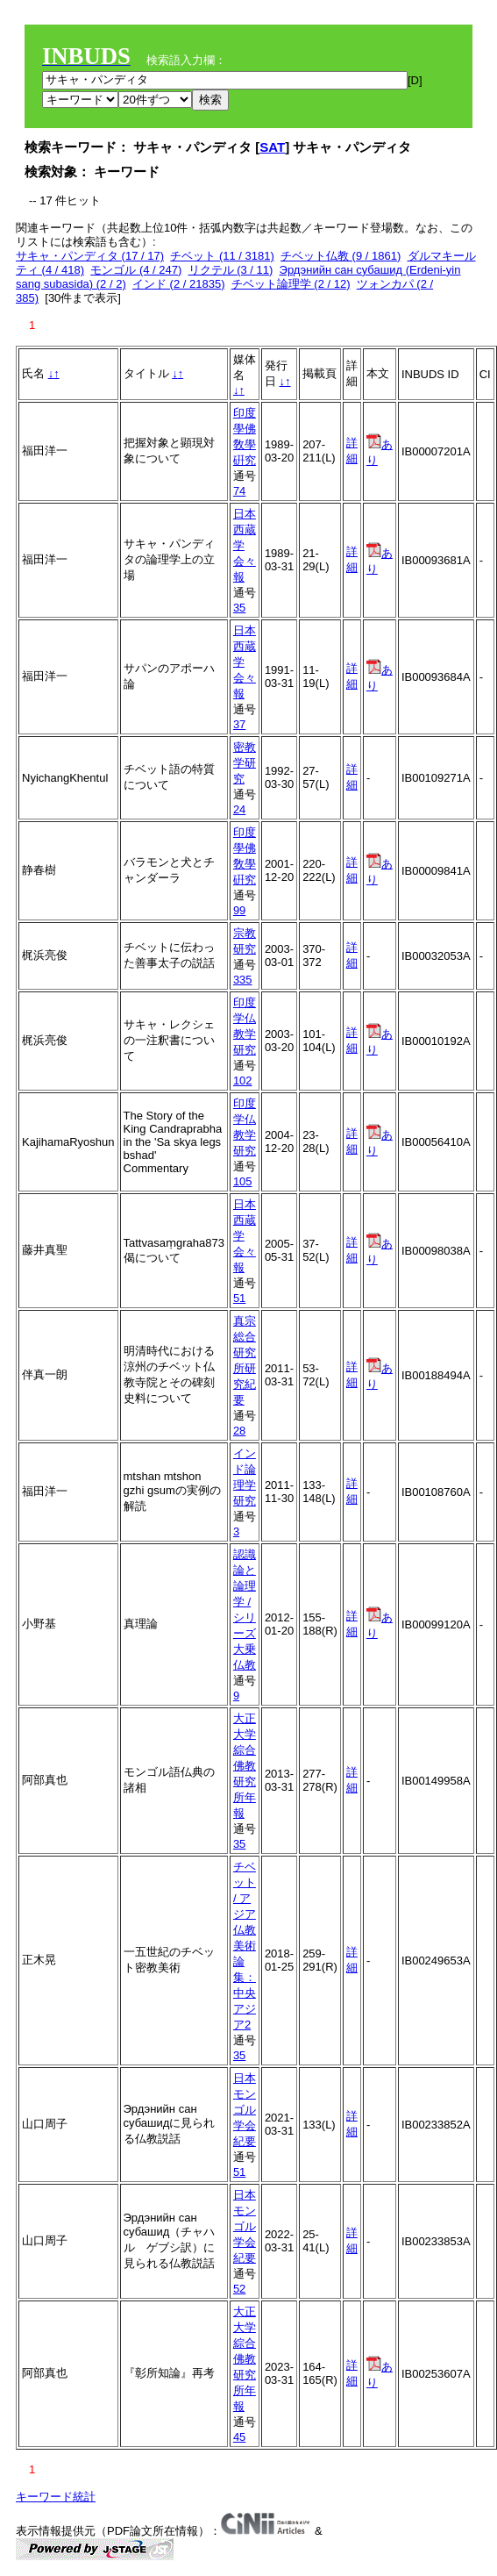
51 (239, 1298)
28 (239, 1430)
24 (239, 809)
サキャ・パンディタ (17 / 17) (90, 255)
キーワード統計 (56, 2496)
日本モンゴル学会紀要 (244, 2110)
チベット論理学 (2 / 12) (291, 283)
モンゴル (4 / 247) (135, 269)
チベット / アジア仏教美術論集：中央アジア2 (244, 1945)
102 (242, 1080)
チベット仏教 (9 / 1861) (340, 255)
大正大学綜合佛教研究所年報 (244, 1766)
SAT (272, 147)
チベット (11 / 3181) (222, 255)
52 (239, 2288)
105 (242, 1181)
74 (239, 490)
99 (239, 910)
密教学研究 (244, 763)
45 (239, 2437)
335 (242, 979)
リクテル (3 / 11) (230, 269)
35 (239, 607)
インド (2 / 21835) (178, 283)
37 (239, 724)
